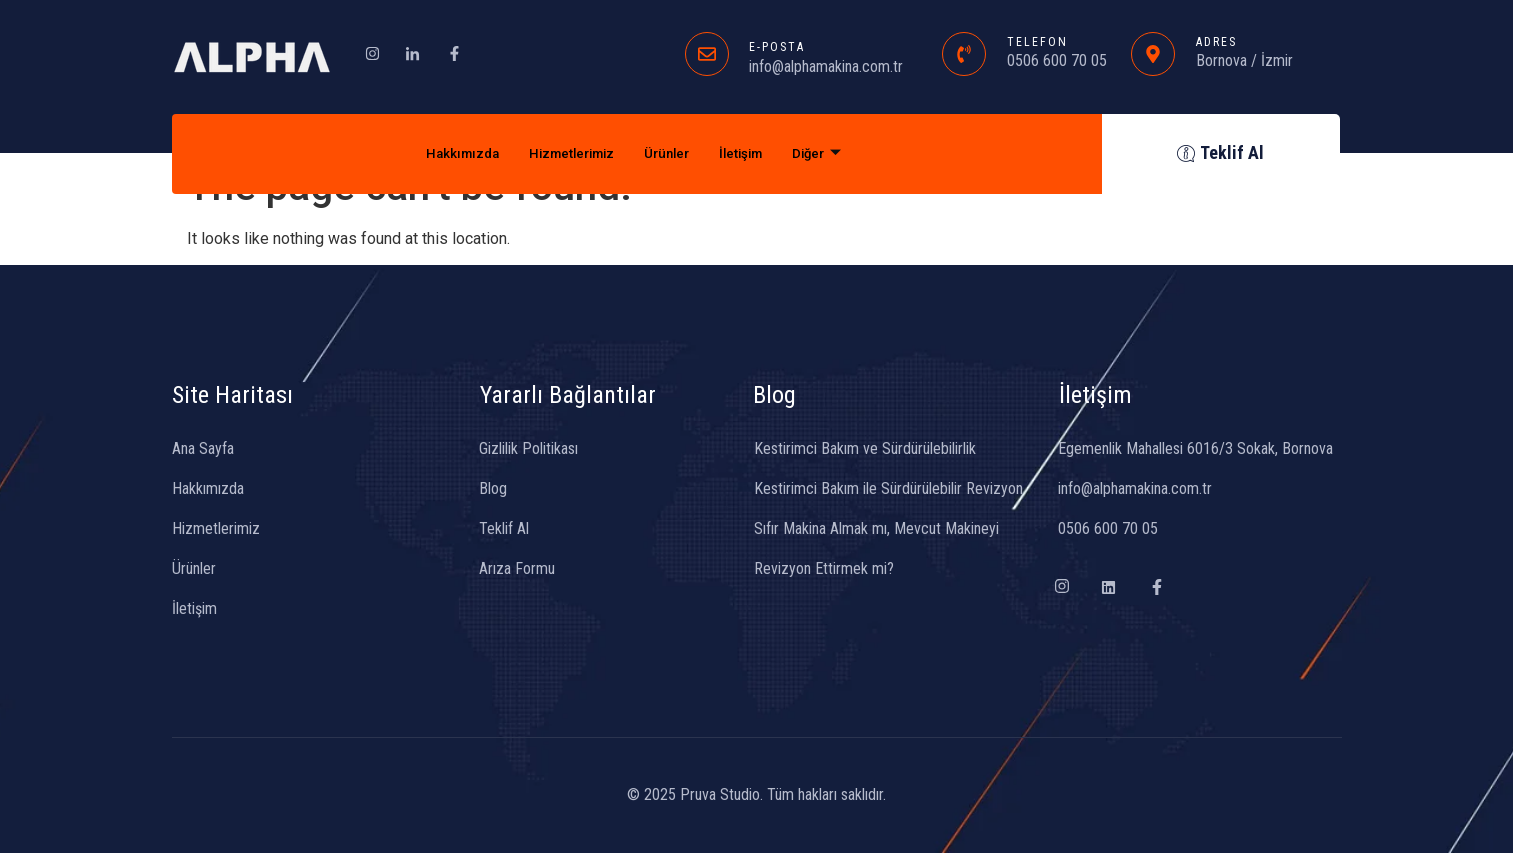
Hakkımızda (445, 154)
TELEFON (1037, 42)
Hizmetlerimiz (566, 154)
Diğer (836, 154)
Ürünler (671, 154)
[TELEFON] (964, 54)
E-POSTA (777, 47)
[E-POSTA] (707, 54)
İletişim (753, 154)
